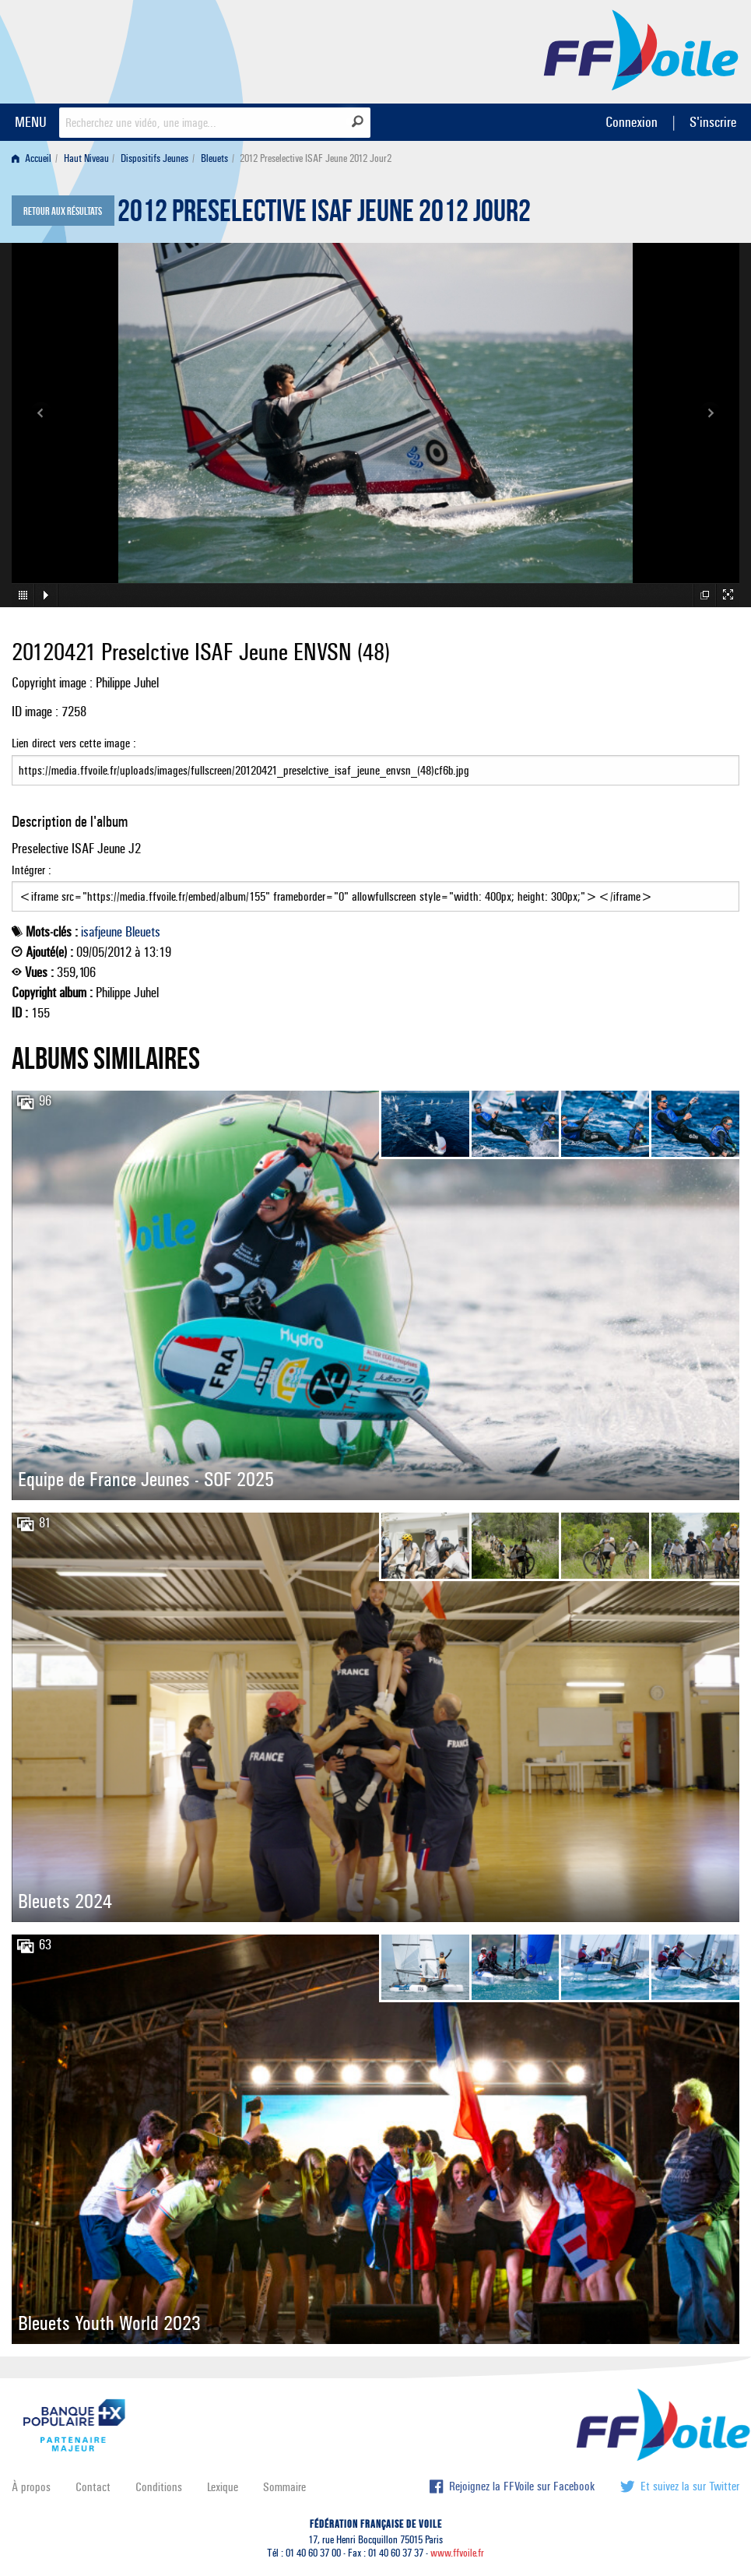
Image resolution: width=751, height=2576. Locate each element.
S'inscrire (713, 122)
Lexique (222, 2486)
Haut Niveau (86, 158)
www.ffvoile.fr (457, 2553)
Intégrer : (375, 887)
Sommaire (284, 2486)
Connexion (631, 122)
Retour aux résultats (62, 211)
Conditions (158, 2486)
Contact (93, 2486)
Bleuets (214, 158)
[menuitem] (35, 158)
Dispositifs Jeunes (154, 158)
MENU (31, 122)
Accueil (31, 158)
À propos (31, 2486)
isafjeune (101, 932)
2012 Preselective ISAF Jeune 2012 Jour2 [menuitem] (315, 158)
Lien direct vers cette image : (375, 760)
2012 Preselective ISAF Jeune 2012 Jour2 (324, 214)
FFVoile (641, 49)
